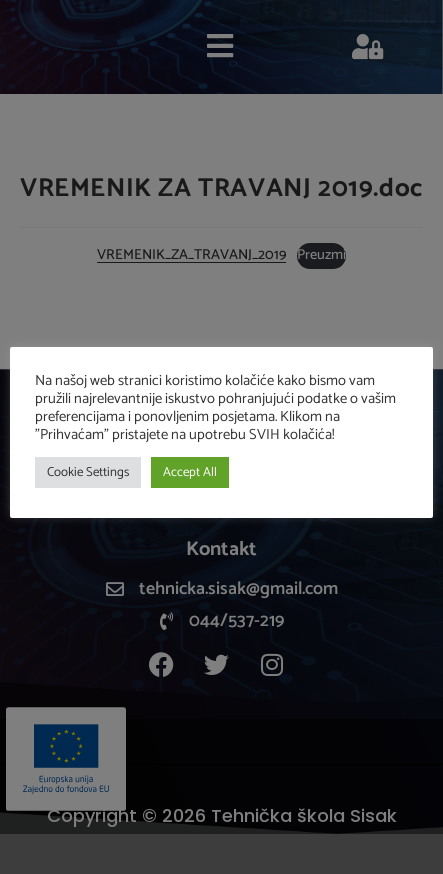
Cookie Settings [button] (88, 472)
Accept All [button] (190, 472)
